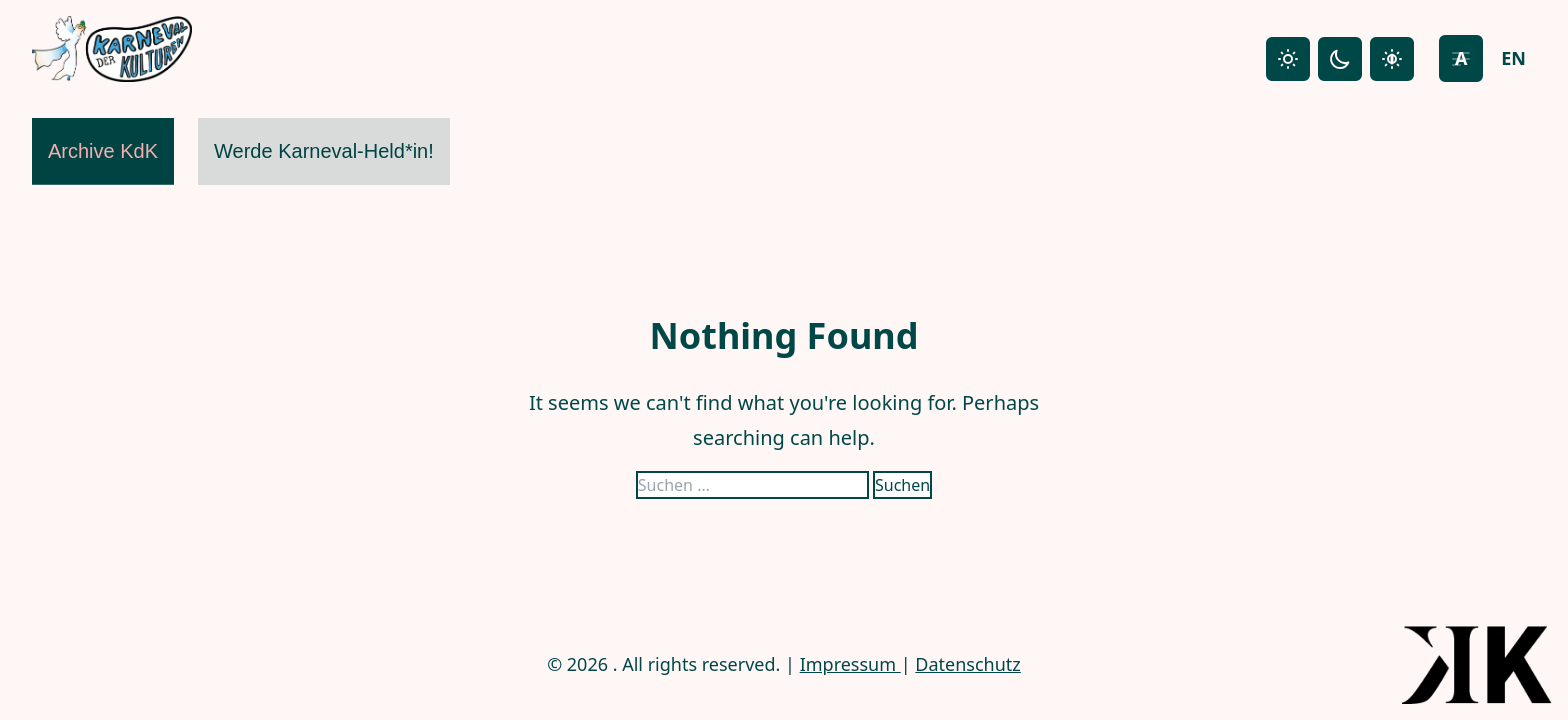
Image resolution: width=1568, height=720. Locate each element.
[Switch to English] (1513, 58)
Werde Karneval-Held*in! (324, 151)
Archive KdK (103, 151)
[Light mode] (1288, 59)
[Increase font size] (1461, 58)
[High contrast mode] (1392, 59)
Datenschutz (967, 664)
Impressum (850, 664)
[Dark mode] (1340, 59)
